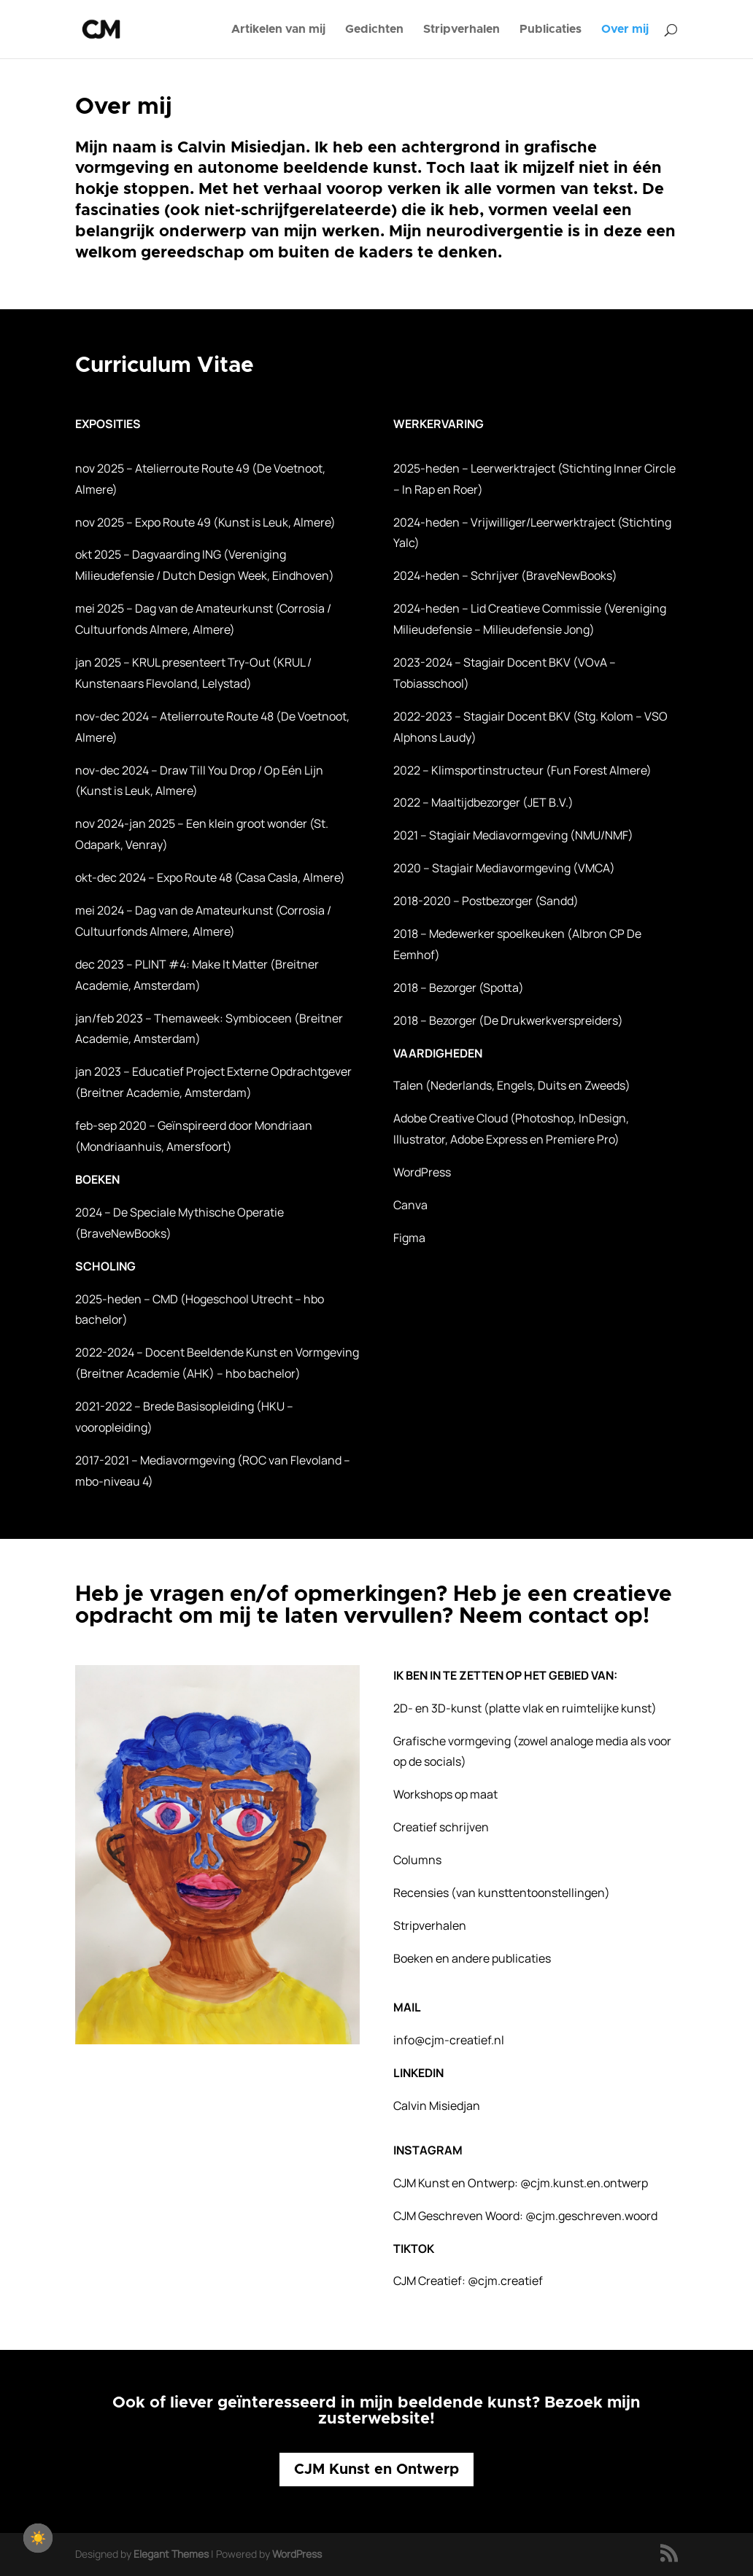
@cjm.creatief (505, 2281)
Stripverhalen (461, 29)
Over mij (625, 29)
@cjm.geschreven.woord (591, 2216)
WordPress (297, 2554)
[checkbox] (38, 2538)
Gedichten (374, 29)
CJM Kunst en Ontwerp (376, 2469)
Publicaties (551, 29)
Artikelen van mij (278, 29)
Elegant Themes (171, 2554)
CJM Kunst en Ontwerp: (520, 2183)
